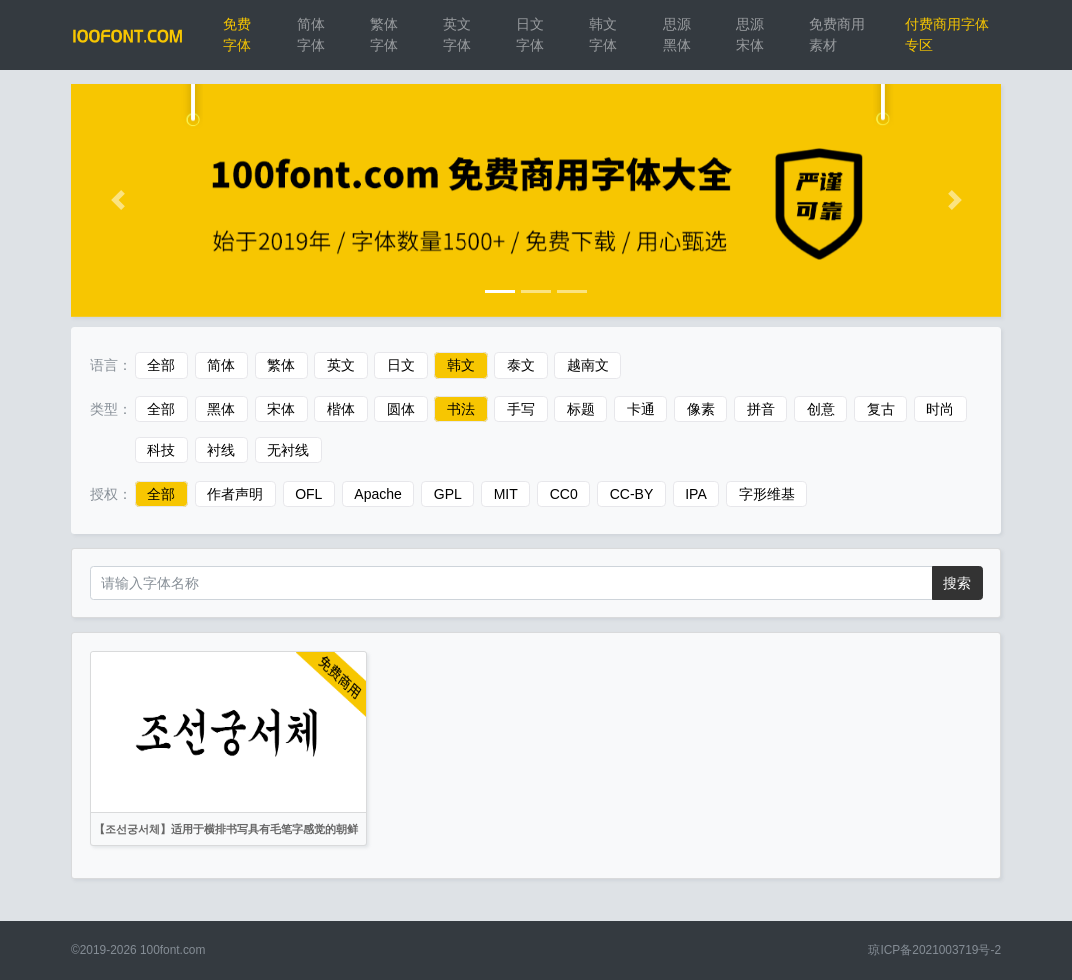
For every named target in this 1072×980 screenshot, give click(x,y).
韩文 (461, 365)
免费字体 (237, 34)
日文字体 (530, 34)
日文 (401, 365)
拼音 (761, 409)
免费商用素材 (837, 34)
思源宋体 (750, 34)
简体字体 (311, 34)
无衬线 (288, 450)
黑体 (221, 409)
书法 (461, 409)
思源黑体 (677, 34)
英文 (341, 365)
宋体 (281, 409)
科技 (161, 450)
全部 (161, 365)
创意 (821, 409)
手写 (521, 409)
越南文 (588, 365)
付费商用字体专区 (947, 34)
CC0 (564, 494)
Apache (377, 494)
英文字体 (457, 34)
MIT (506, 494)
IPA (696, 494)
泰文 (521, 365)
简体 (221, 365)
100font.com (172, 950)
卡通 (641, 409)
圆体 (401, 409)
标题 (581, 409)
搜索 (957, 583)
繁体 (281, 365)
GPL (448, 494)
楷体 (341, 409)
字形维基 (767, 494)
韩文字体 (603, 34)
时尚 (940, 409)
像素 (701, 409)
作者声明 (235, 494)
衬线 (221, 450)
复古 (881, 409)
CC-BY (632, 494)
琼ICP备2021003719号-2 (934, 950)
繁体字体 (384, 34)
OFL (308, 494)
